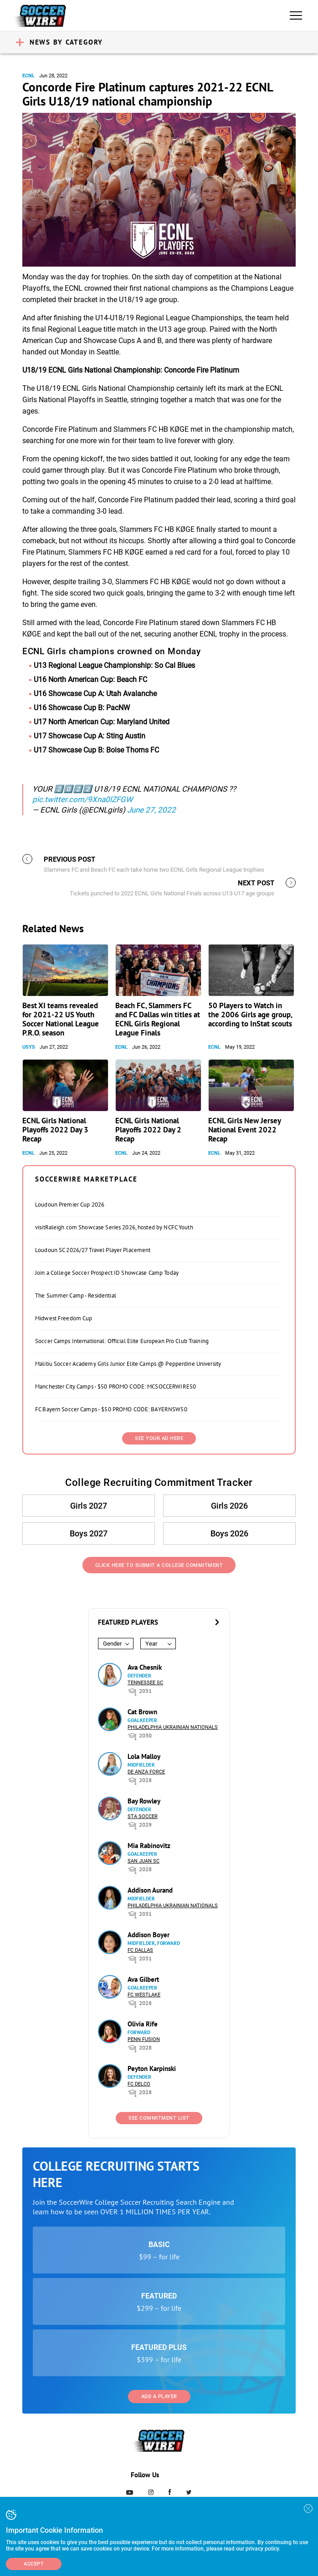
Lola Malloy (144, 1756)
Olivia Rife (143, 2024)
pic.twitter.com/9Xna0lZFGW (82, 799)
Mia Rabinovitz (149, 1845)
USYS (28, 1047)
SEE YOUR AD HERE (159, 1438)
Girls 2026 (229, 1505)
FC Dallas (140, 1950)
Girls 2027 (88, 1505)
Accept (34, 2564)
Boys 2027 (89, 1533)
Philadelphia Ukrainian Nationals (173, 1727)
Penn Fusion (144, 2039)
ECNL (28, 76)
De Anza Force (146, 1772)
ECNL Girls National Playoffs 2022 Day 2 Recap (148, 1130)
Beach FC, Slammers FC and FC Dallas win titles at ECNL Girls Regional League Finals (157, 1019)
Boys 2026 (229, 1533)
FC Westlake (144, 1995)
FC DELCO (139, 2084)
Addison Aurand (150, 1890)
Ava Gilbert (143, 1979)
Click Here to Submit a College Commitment (159, 1565)
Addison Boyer (148, 1934)
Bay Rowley (144, 1801)
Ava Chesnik (145, 1667)
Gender (112, 1643)
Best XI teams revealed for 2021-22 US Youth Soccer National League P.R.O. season (60, 1019)
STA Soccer (143, 1816)
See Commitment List (159, 2118)
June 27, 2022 (151, 809)
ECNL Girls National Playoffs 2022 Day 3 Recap (55, 1130)
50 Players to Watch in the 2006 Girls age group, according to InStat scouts (250, 1014)
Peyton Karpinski (152, 2068)
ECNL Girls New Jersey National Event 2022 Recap (244, 1130)
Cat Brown (142, 1711)
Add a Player (159, 2396)
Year (151, 1643)
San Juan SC (143, 1861)
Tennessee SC (145, 1683)
